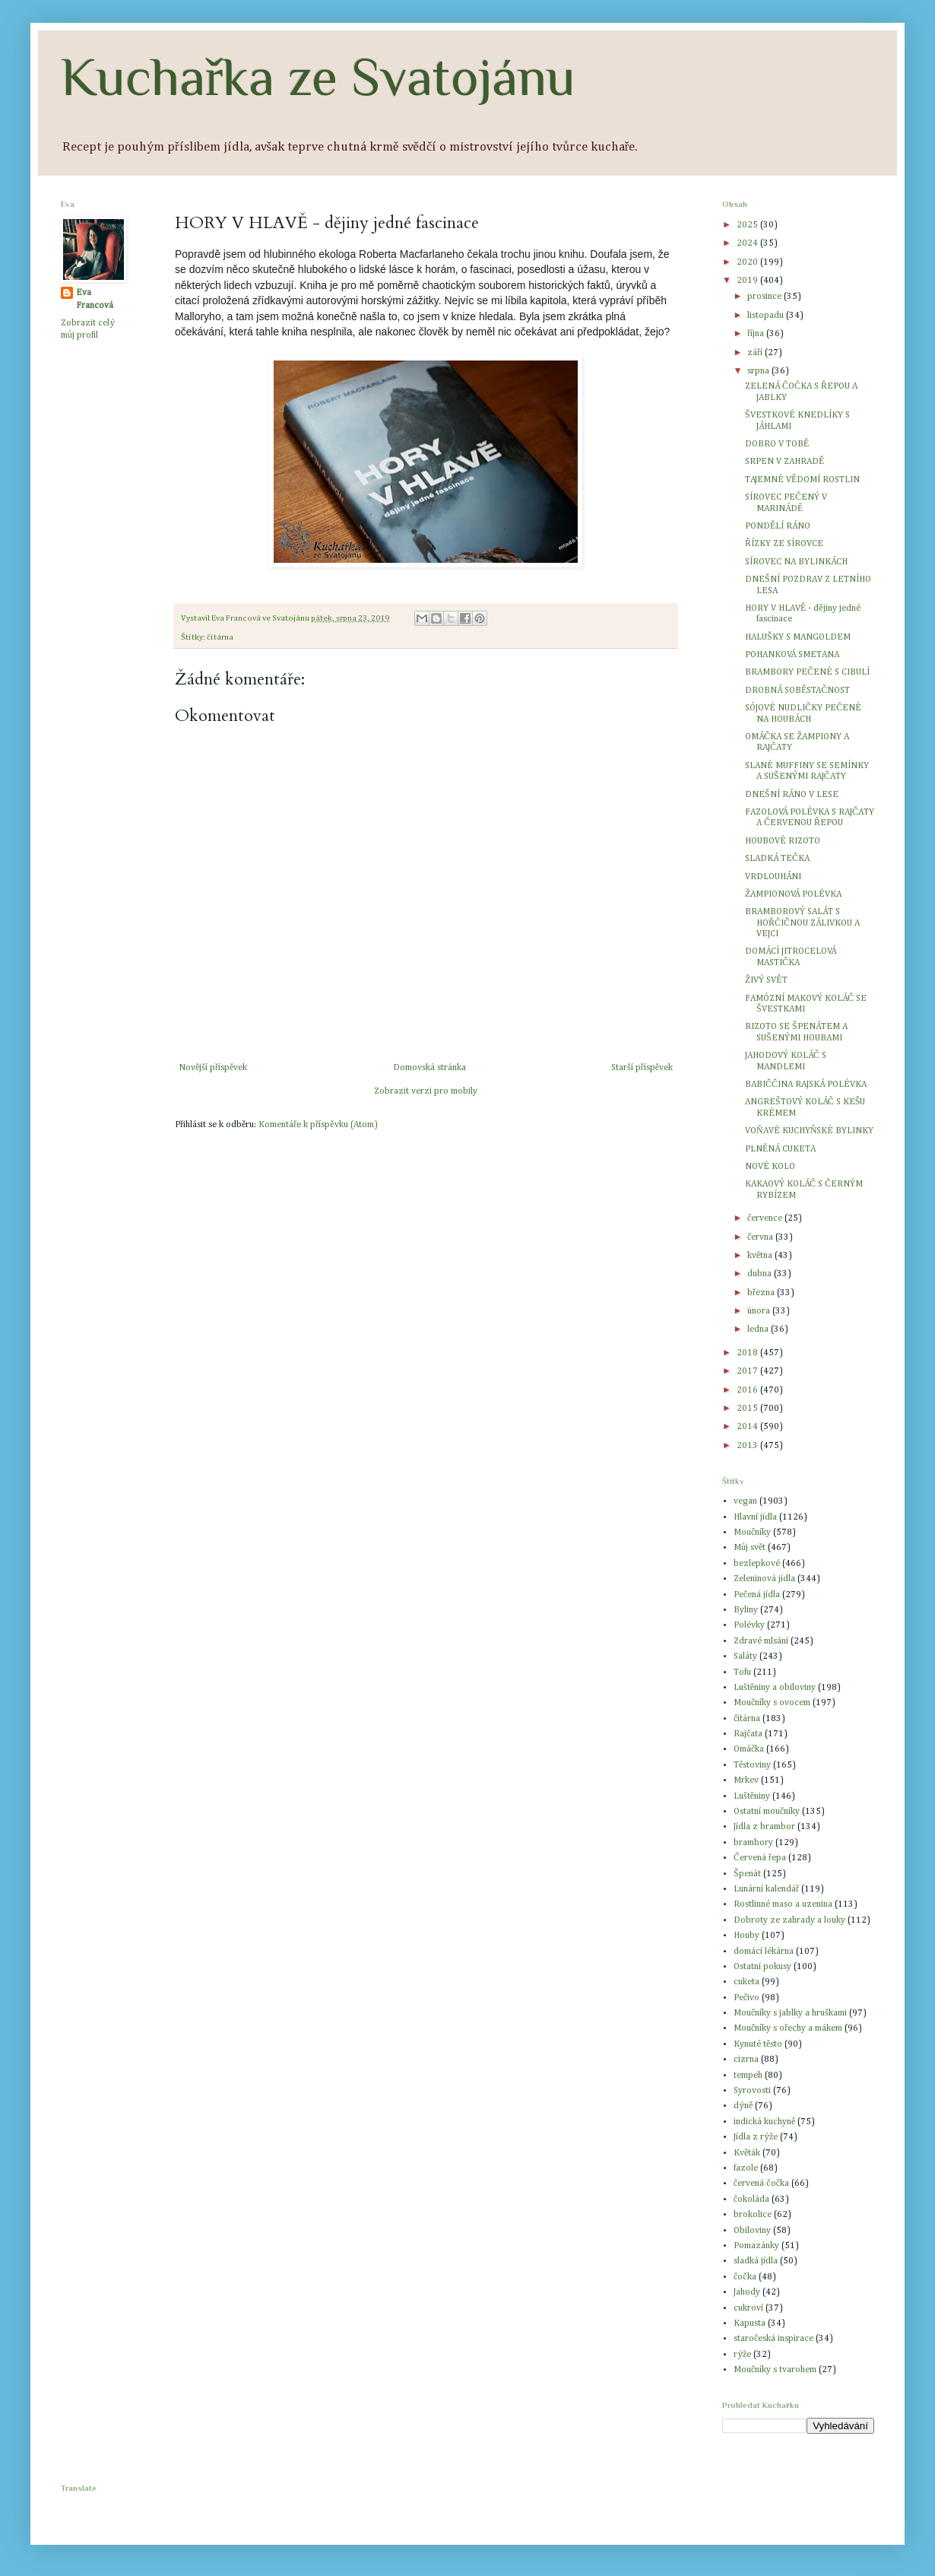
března (762, 1293)
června (761, 1237)
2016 (748, 1390)
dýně (743, 2106)
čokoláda (751, 2199)
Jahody (747, 2292)
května (761, 1255)
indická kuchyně (764, 2122)
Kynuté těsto (758, 2044)
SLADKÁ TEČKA (777, 858)
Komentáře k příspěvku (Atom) (317, 1124)
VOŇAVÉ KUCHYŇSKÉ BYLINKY (809, 1131)
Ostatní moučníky (767, 1811)
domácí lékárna (764, 1951)
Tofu (742, 1672)
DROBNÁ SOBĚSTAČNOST (797, 690)
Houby (746, 1935)
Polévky (749, 1625)
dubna (760, 1273)
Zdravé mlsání (761, 1641)
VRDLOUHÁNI (773, 876)
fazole (746, 2168)
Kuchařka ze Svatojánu (318, 76)
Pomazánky (756, 2245)
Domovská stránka (429, 1067)
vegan (745, 1501)
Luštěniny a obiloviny (775, 1687)
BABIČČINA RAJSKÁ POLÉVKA (806, 1084)
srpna (759, 371)
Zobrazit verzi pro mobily (425, 1091)
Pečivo (746, 1998)
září (756, 352)
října (756, 333)
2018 (748, 1353)
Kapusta (749, 2323)
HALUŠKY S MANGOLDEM (798, 637)
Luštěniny (752, 1796)
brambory (753, 1842)
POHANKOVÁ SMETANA (792, 654)
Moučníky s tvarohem (775, 2369)
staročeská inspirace (773, 2338)
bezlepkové (757, 1563)
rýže (742, 2354)
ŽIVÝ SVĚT (766, 980)
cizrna (746, 2059)
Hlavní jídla (755, 1517)
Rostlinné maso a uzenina (783, 1904)
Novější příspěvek (213, 1067)
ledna (759, 1329)
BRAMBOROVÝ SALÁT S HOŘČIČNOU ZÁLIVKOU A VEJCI (802, 923)
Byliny (746, 1610)
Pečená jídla (757, 1594)
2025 (748, 225)
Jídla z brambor (764, 1826)
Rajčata (748, 1734)
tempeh (748, 2075)
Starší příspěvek (642, 1067)
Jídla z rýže (756, 2137)
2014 (748, 1426)
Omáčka (749, 1749)
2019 (748, 280)
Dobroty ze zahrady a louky (789, 1920)
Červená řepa (760, 1858)
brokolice (753, 2214)
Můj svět (749, 1547)
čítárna (220, 637)
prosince (765, 296)
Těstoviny (752, 1765)
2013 (748, 1445)
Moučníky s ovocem (772, 1702)
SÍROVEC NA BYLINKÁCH (796, 562)
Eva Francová (94, 299)
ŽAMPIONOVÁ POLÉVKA (793, 894)
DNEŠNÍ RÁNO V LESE (791, 794)
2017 (748, 1371)
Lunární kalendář (766, 1889)
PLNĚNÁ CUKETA (780, 1149)
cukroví (748, 2308)
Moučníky (752, 1532)
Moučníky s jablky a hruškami (790, 2013)
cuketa (746, 1982)
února (759, 1311)
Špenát (747, 1874)
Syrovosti (752, 2090)
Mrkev (746, 1780)
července (765, 1218)
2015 (748, 1408)
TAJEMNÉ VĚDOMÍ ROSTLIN (802, 479)
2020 (748, 262)
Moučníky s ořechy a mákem (788, 2028)
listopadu (766, 315)
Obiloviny (752, 2230)
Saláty (745, 1656)
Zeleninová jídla (764, 1578)
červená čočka (761, 2183)
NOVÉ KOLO (770, 1166)
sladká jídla (756, 2261)
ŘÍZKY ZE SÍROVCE (784, 543)
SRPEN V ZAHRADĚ (784, 461)
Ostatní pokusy (762, 1966)
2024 (748, 243)
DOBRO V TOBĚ (777, 444)
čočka (745, 2277)
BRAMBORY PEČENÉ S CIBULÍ (807, 672)
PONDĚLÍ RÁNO (777, 526)
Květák (747, 2153)
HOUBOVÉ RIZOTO (782, 841)
